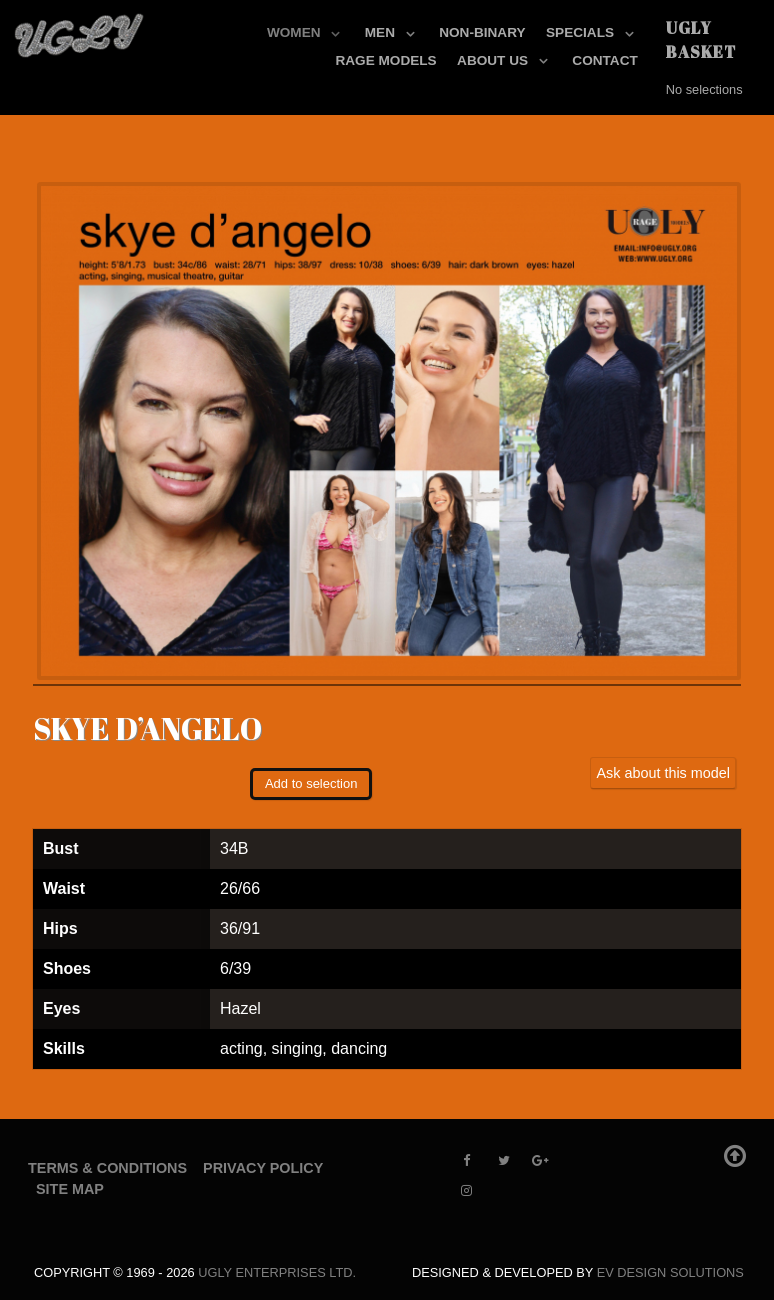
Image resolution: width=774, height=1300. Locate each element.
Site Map (70, 1189)
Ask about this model (663, 773)
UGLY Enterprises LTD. (277, 1272)
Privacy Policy (263, 1168)
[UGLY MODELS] (80, 31)
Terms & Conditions (107, 1168)
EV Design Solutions (670, 1272)
